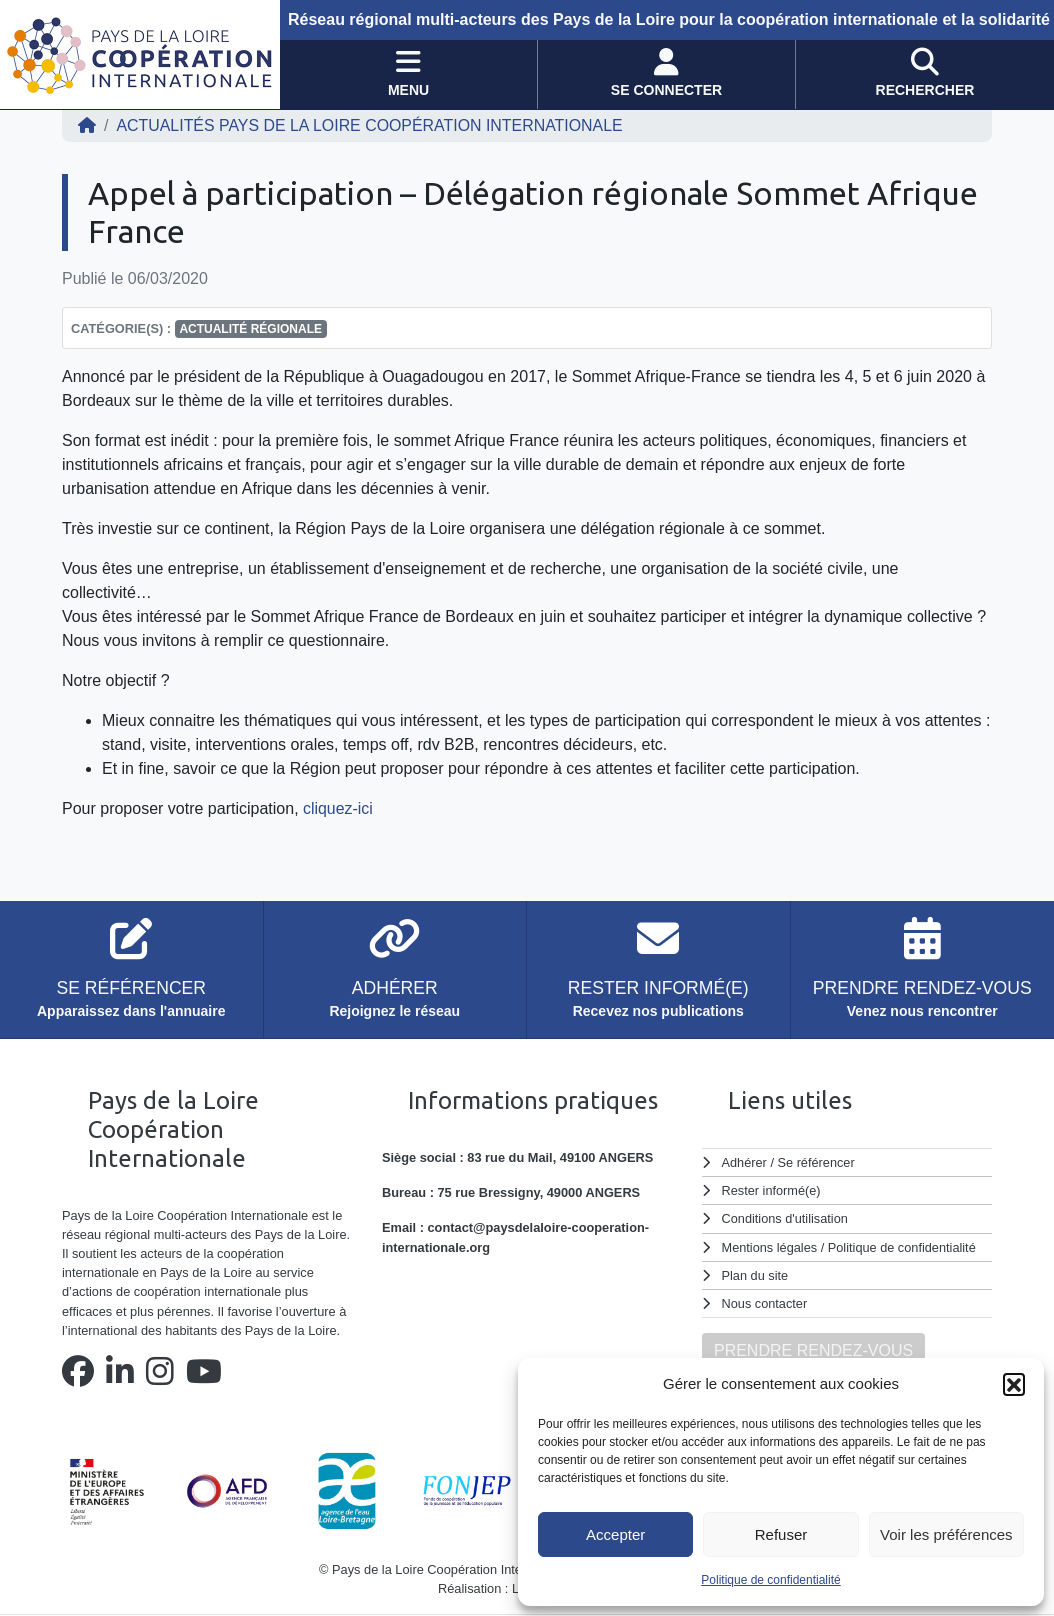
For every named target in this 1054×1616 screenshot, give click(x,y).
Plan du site (755, 1275)
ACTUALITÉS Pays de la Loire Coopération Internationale (370, 125)
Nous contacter (765, 1303)
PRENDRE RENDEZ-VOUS (813, 1350)
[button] (1014, 1384)
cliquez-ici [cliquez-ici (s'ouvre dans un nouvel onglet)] (336, 808)
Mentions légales (770, 1247)
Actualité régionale (250, 329)
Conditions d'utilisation (785, 1218)
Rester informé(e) (772, 1190)
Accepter (615, 1534)
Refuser (781, 1534)
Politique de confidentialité (770, 1580)
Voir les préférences (946, 1534)
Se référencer (816, 1162)
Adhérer (744, 1162)
